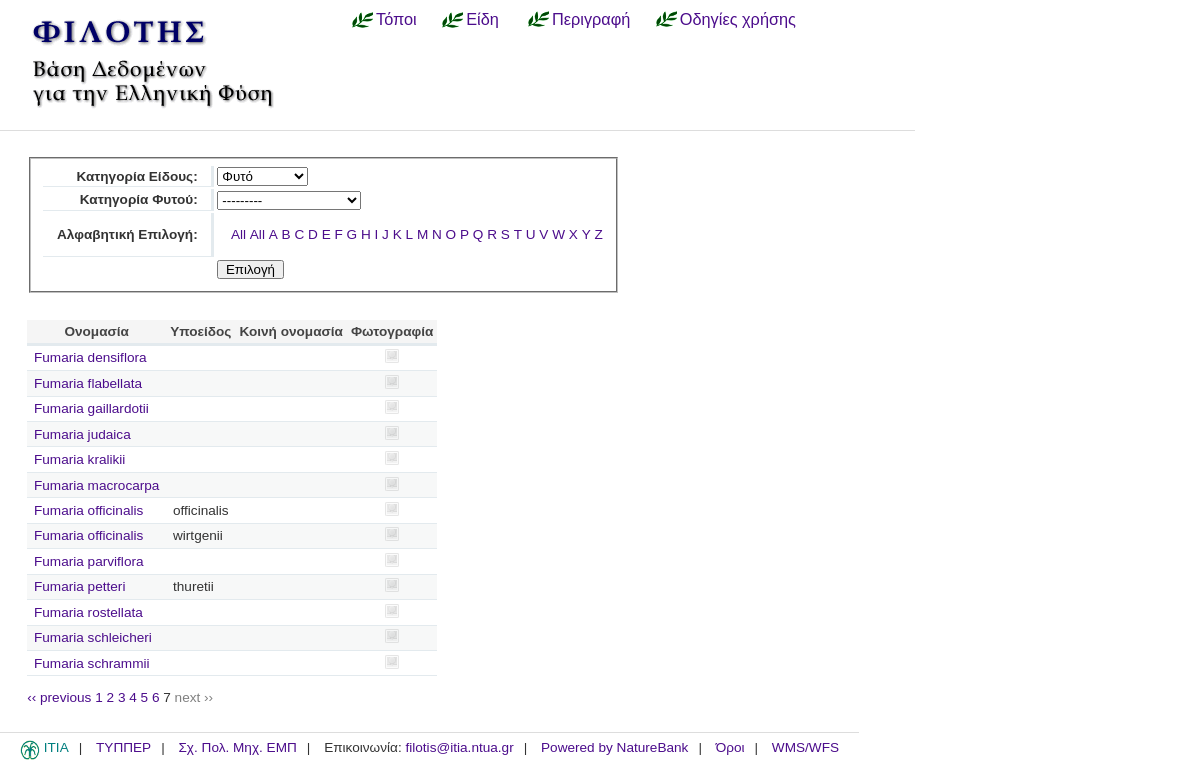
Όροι (730, 747)
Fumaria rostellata (88, 612)
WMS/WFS (805, 747)
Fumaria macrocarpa (96, 485)
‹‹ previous (59, 697)
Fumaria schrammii (92, 663)
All (238, 234)
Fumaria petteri (79, 586)
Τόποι (396, 19)
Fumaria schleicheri (93, 637)
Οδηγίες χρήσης (738, 19)
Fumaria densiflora (90, 357)
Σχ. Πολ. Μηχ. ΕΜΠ (237, 747)
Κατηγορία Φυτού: (139, 199)
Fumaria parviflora (89, 561)
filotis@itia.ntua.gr (459, 747)
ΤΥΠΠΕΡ (123, 747)
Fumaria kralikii (79, 459)
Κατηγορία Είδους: (136, 176)
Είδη (482, 19)
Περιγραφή (591, 19)
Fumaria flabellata (88, 383)
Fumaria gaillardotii (91, 408)
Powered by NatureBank (614, 747)
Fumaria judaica (82, 434)
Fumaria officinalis (88, 510)
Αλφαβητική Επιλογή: (127, 234)
